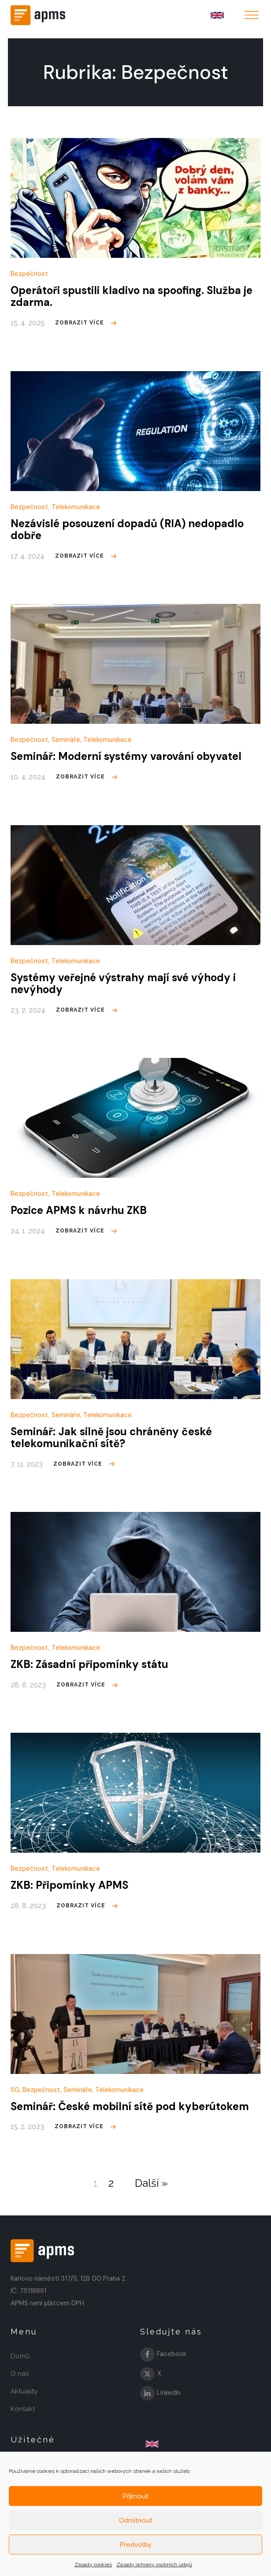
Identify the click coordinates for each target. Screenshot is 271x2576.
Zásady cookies (93, 2564)
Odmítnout (135, 2520)
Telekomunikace (76, 507)
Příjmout (135, 2496)
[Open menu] (251, 15)
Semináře (66, 739)
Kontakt (23, 2409)
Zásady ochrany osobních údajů (154, 2564)
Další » (151, 2183)
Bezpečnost (29, 273)
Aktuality (24, 2391)
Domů (20, 2356)
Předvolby (135, 2545)
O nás (20, 2374)
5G (15, 2089)
